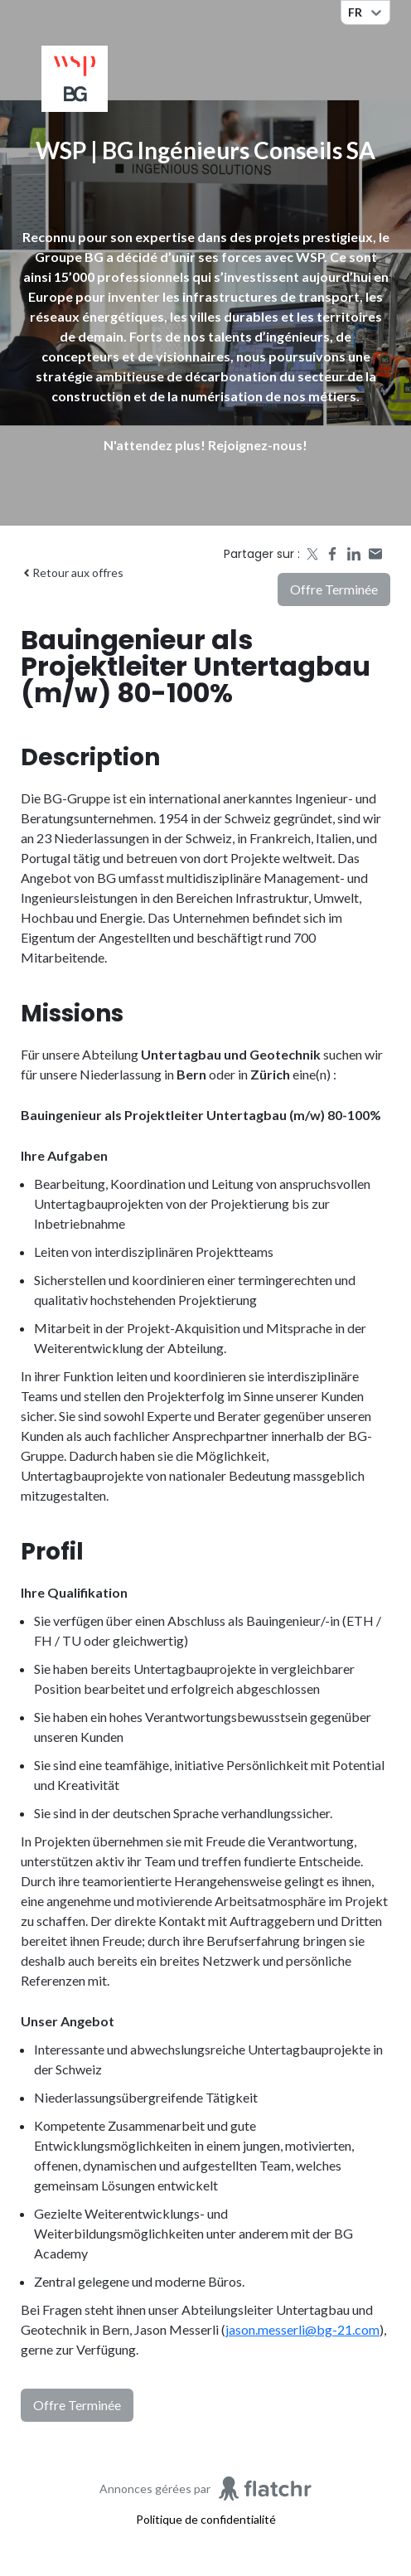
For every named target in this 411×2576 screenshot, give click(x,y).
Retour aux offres (72, 572)
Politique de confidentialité (206, 2519)
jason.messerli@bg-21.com (302, 2329)
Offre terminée (334, 589)
